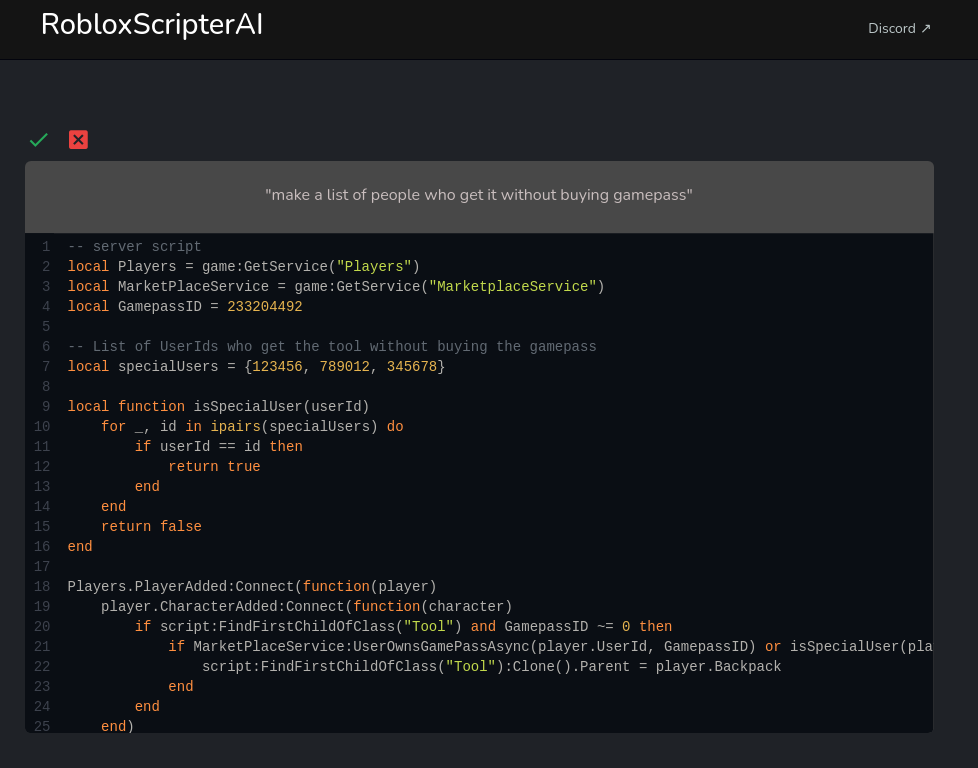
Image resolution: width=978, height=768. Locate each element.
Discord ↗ (899, 28)
